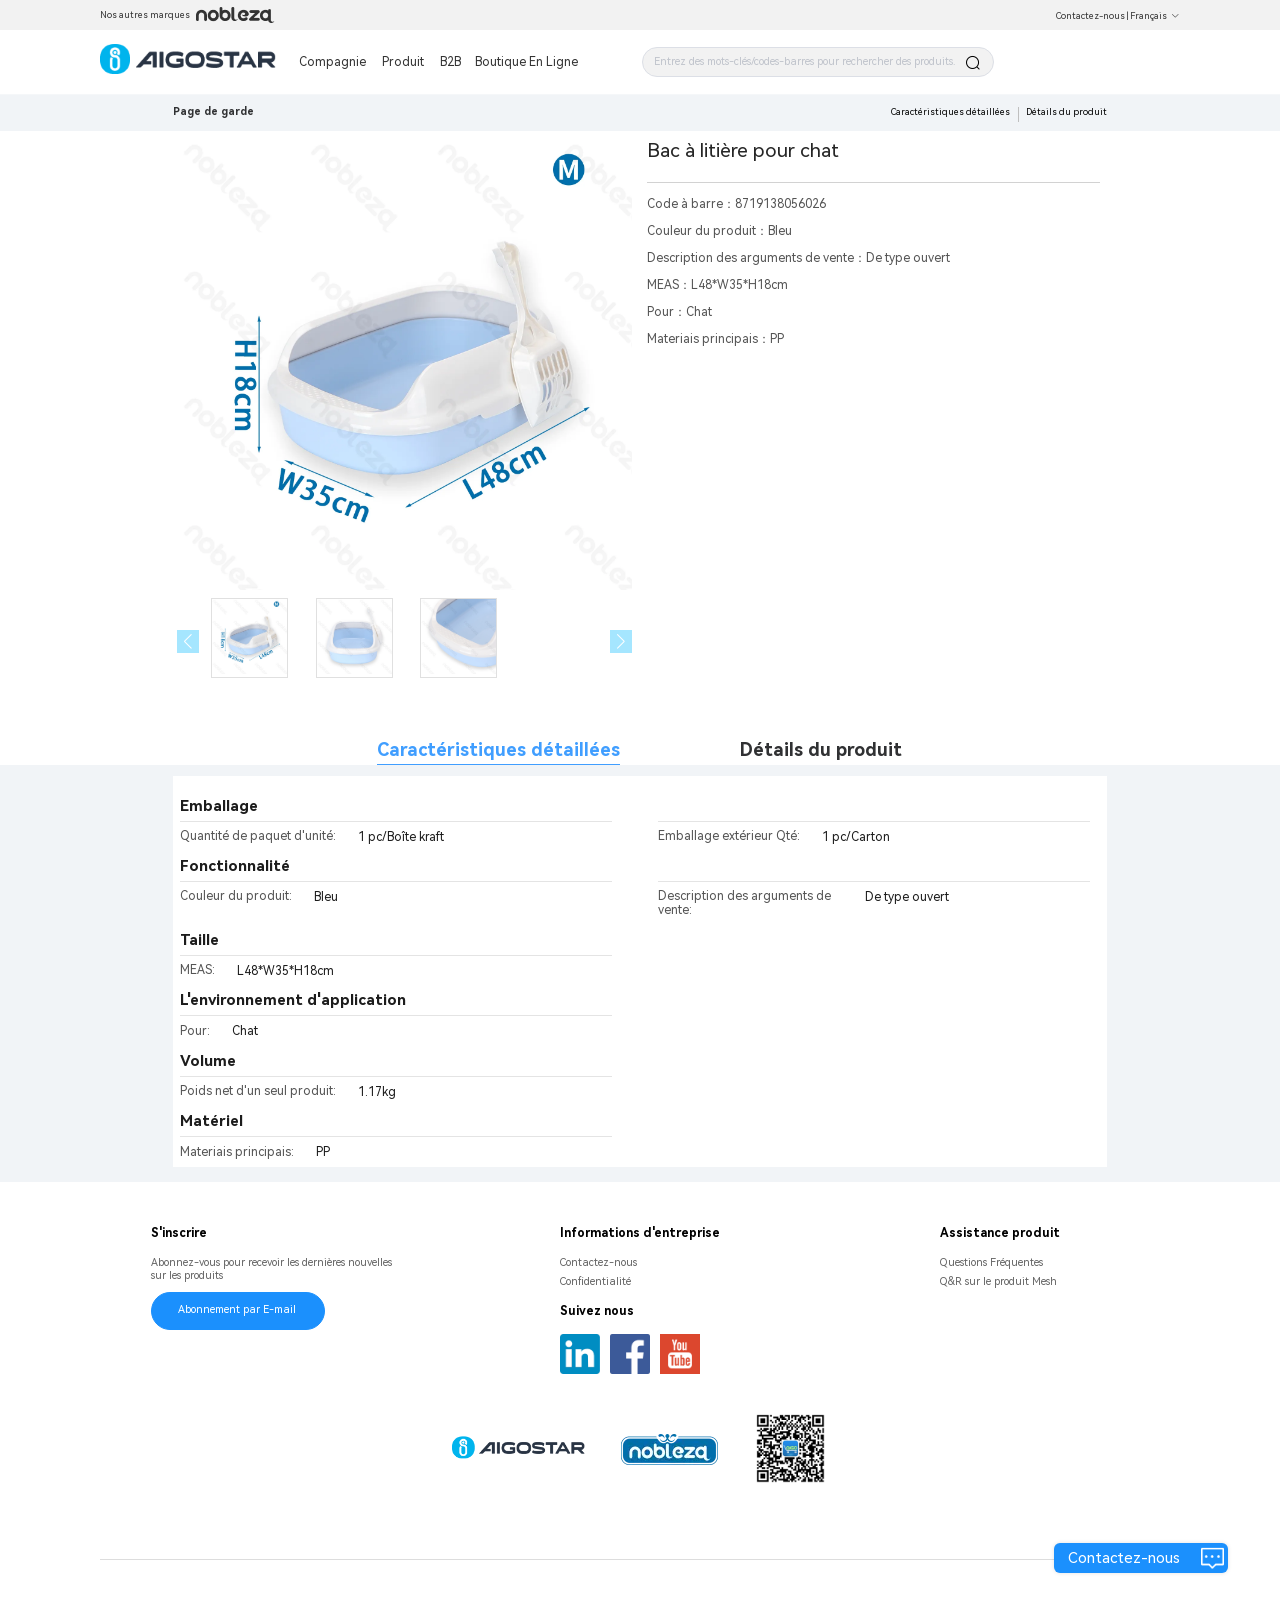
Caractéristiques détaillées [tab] (498, 749)
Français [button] (1155, 16)
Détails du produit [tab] (821, 749)
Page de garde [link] (213, 111)
